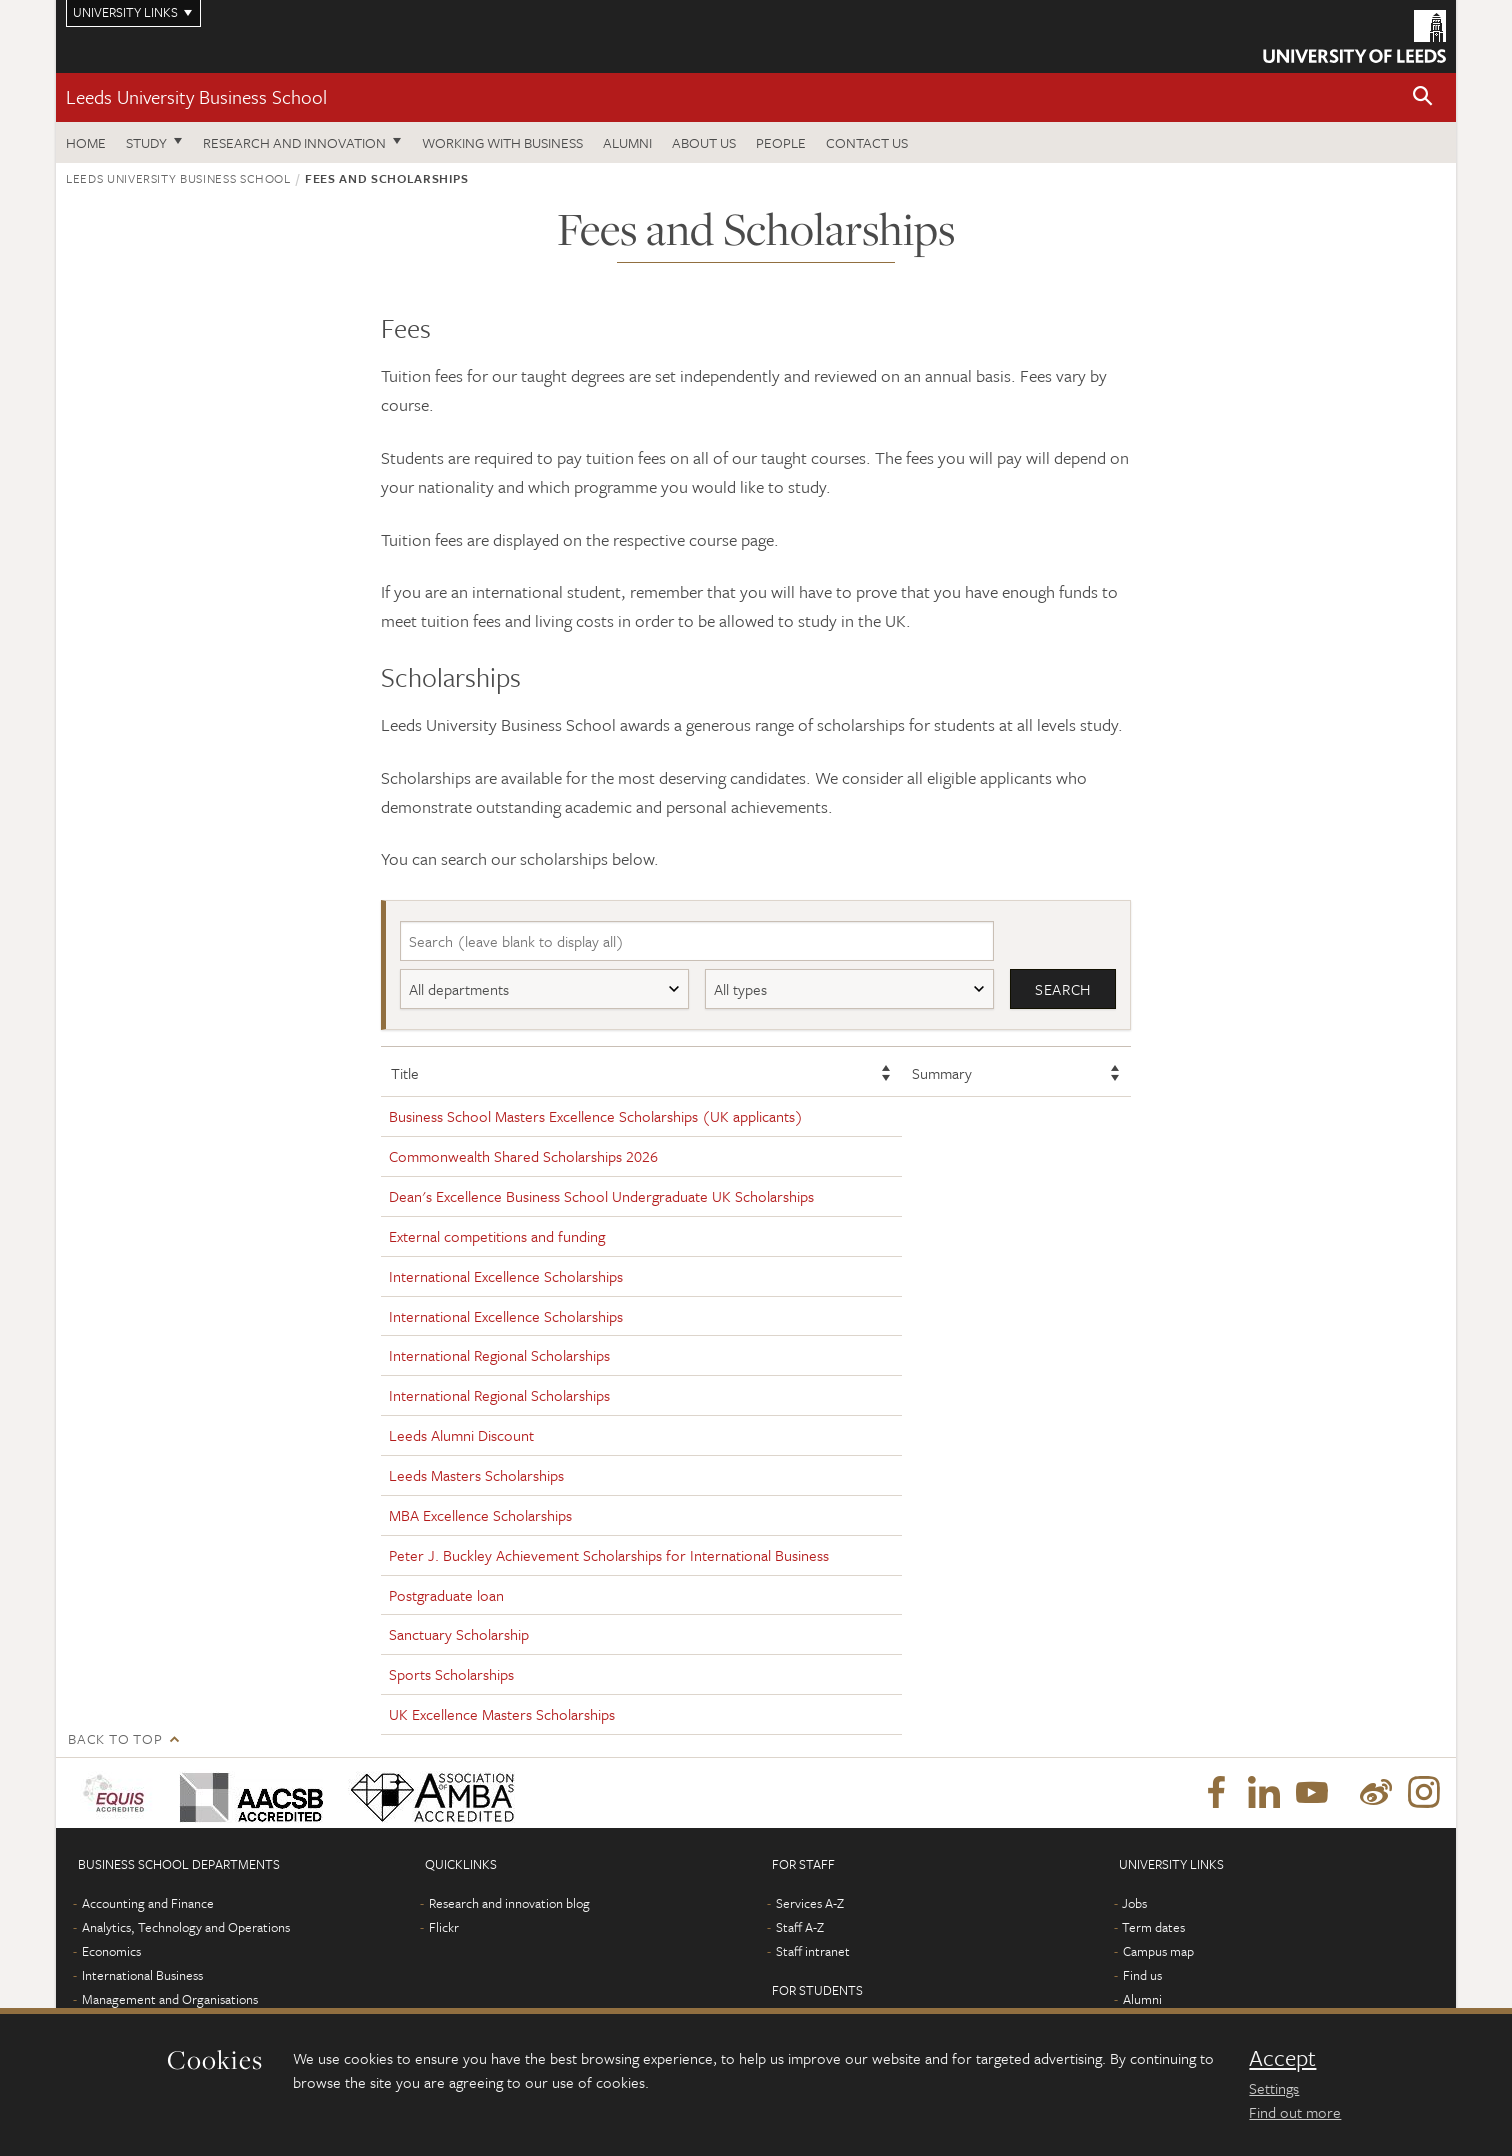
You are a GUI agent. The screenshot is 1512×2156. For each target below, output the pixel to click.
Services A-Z (810, 1903)
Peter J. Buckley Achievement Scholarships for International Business (609, 1555)
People (781, 142)
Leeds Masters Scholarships (476, 1475)
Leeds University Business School (196, 96)
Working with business (502, 142)
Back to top (115, 1738)
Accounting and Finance (148, 1903)
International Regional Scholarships (499, 1356)
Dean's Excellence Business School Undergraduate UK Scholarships (601, 1196)
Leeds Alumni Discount (461, 1436)
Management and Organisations (170, 1999)
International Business (142, 1975)
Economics (111, 1951)
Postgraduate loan (446, 1595)
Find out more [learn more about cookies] (1295, 2112)
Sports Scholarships (451, 1675)
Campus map (1158, 1951)
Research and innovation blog (509, 1903)
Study (146, 142)
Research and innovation (294, 142)
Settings (1274, 2088)
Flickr (444, 1927)
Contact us (867, 142)
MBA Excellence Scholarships (480, 1515)
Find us (1142, 1975)
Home (86, 142)
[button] (1423, 97)
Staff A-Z (800, 1927)
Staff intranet (813, 1951)
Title (405, 1073)
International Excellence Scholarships (506, 1276)
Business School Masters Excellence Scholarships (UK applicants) (596, 1117)
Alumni (627, 142)
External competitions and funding (497, 1236)
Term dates (1153, 1927)
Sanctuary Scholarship (459, 1635)
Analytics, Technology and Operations (186, 1927)
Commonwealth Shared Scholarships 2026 (523, 1157)
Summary (942, 1073)
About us (704, 142)
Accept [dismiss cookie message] (1282, 2058)
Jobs (1134, 1903)
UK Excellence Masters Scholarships (502, 1714)
